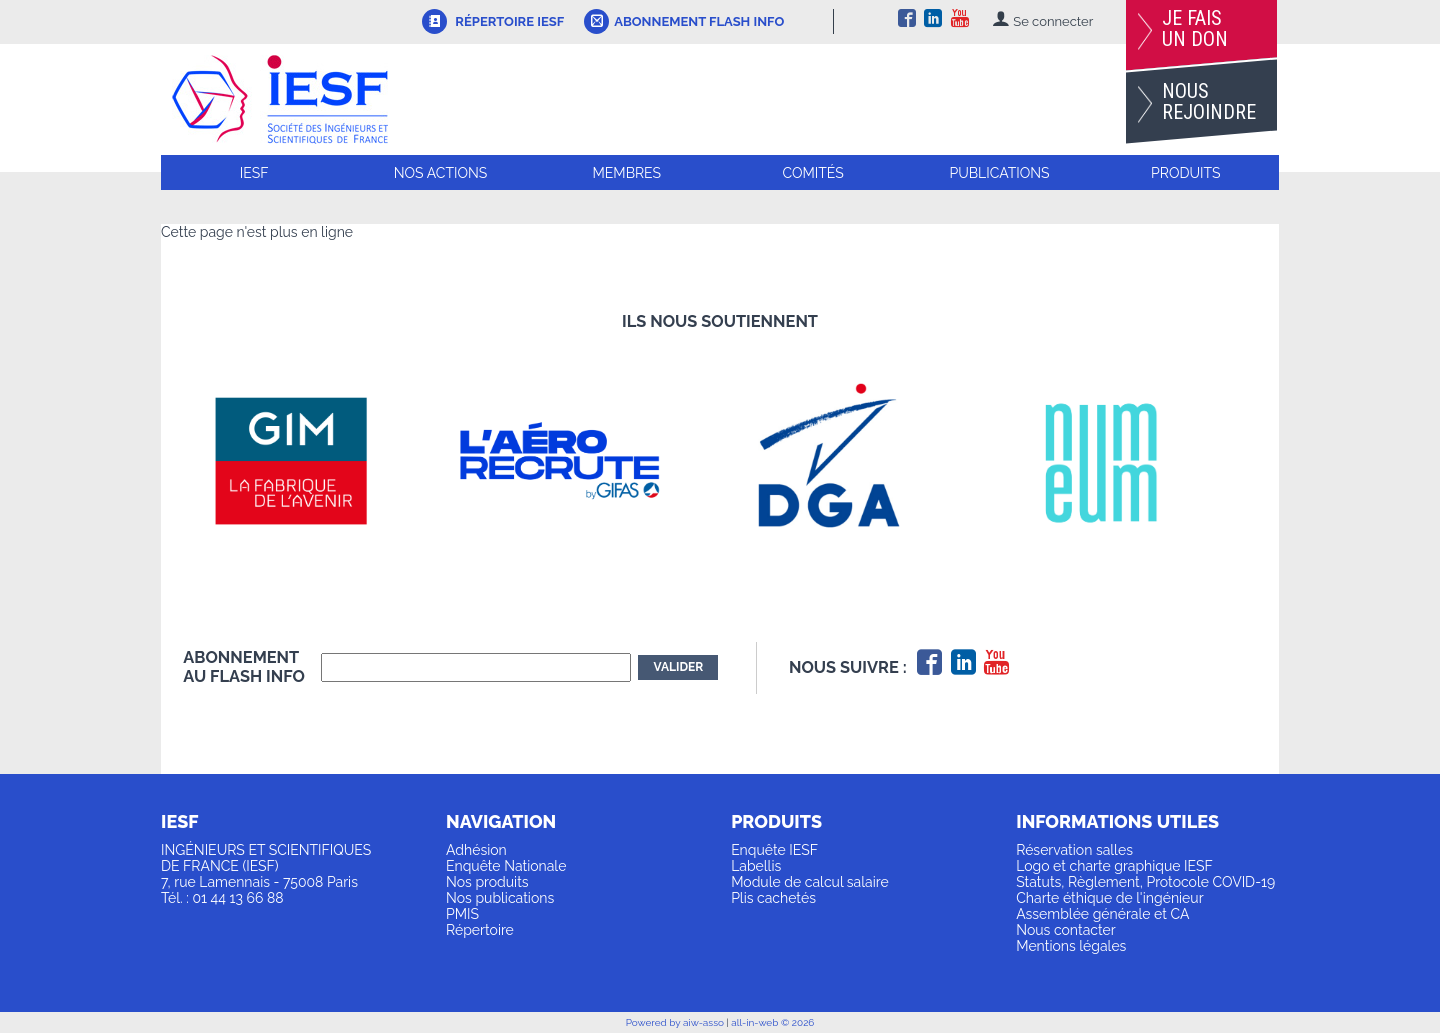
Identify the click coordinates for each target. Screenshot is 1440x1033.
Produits (1185, 173)
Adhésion (476, 850)
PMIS (462, 914)
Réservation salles (1074, 850)
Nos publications (500, 898)
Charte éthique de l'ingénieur (1109, 898)
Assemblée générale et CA (1102, 914)
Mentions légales (1071, 946)
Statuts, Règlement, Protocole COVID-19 (1145, 882)
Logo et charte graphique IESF (1114, 866)
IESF (254, 173)
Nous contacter (1065, 930)
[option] (317, 461)
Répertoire (480, 930)
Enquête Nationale (506, 866)
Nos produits (487, 882)
